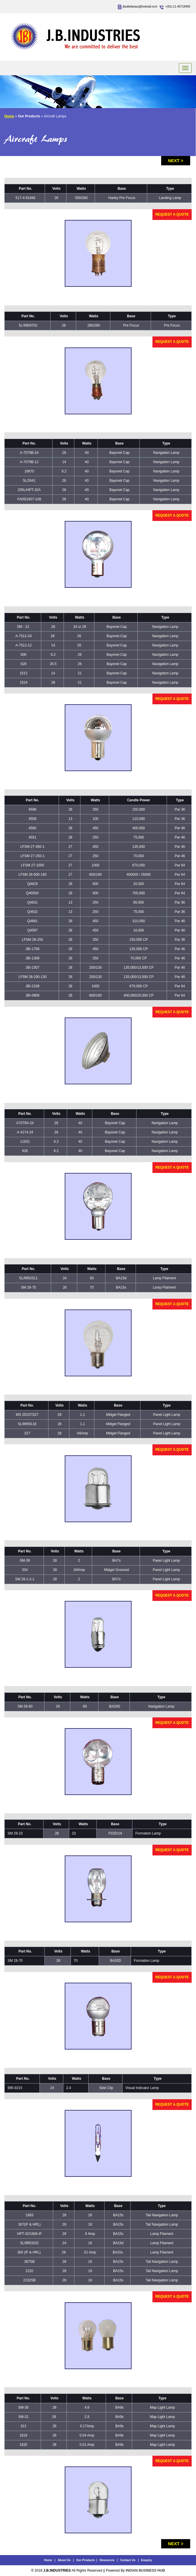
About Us (64, 2560)
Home (9, 116)
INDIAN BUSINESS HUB (145, 2570)
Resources (107, 2560)
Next (173, 160)
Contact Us (128, 2560)
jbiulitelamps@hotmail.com (140, 6)
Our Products (85, 2560)
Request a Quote (172, 214)
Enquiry (146, 2560)
